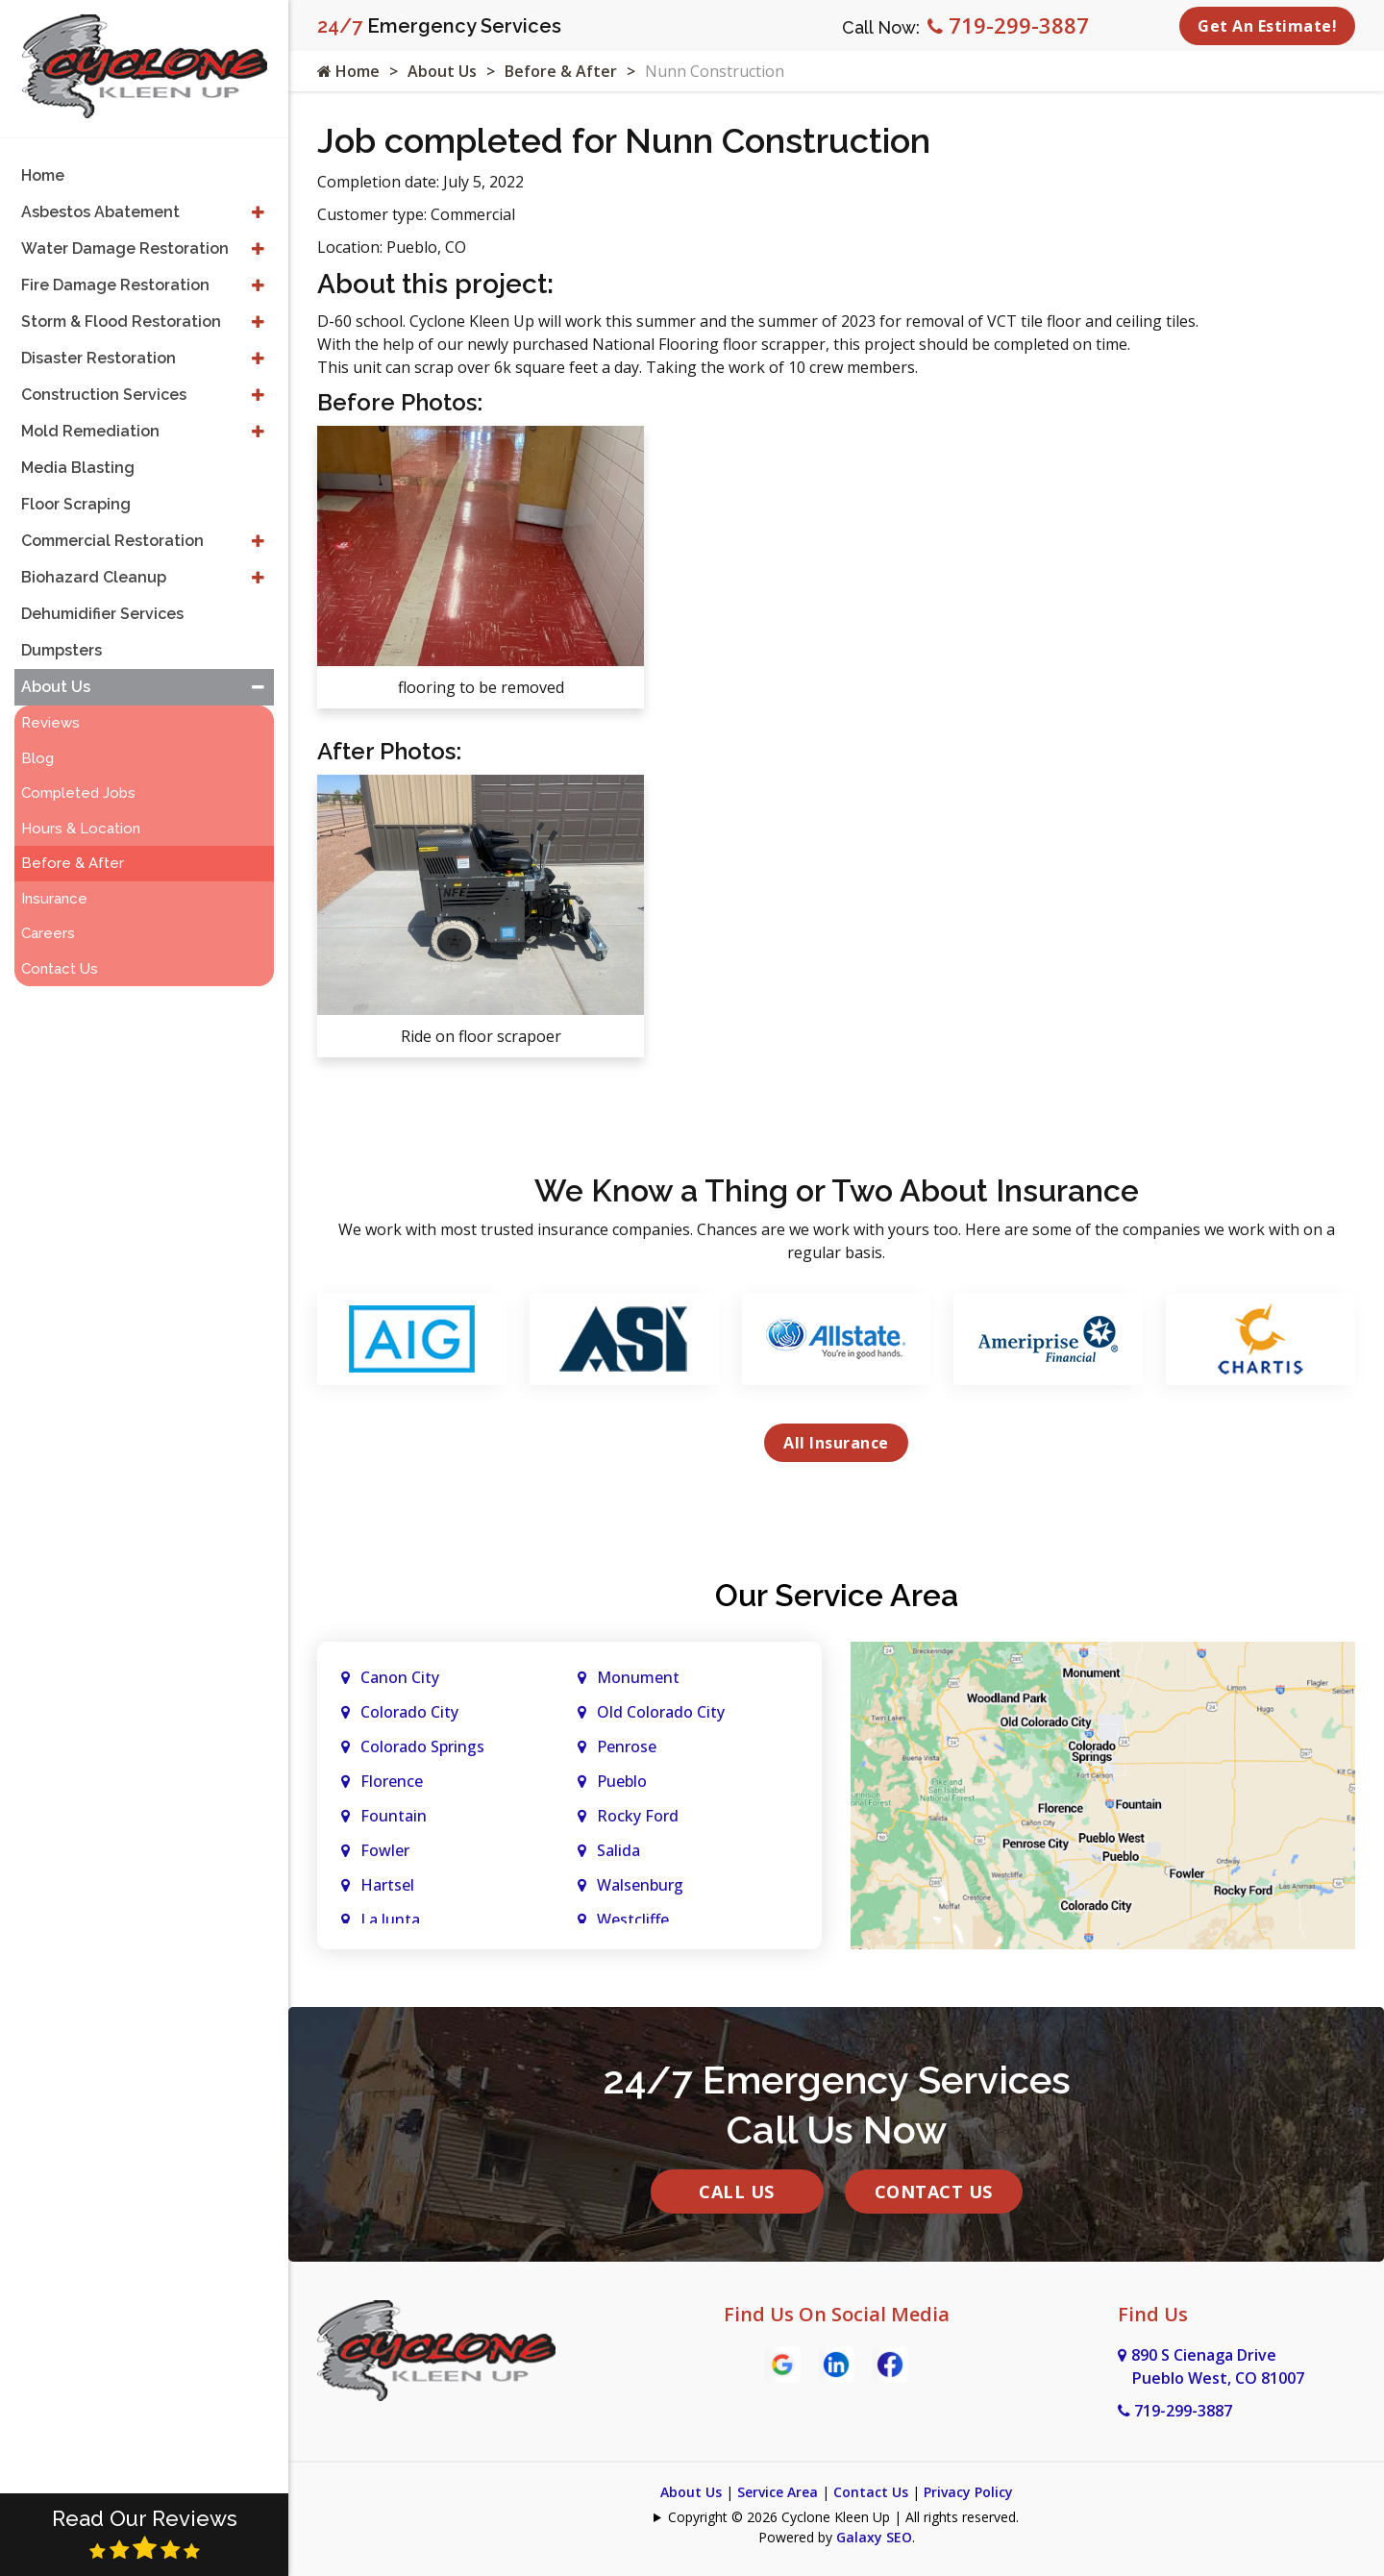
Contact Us (934, 2191)
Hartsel (387, 1884)
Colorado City (409, 1711)
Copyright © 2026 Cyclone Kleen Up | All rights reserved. (843, 2517)
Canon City (399, 1677)
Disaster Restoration (98, 358)
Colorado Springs (422, 1746)
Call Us (737, 2191)
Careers (48, 933)
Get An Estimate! (1267, 26)
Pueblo (622, 1781)
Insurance (54, 898)
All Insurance (836, 1442)
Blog (37, 758)
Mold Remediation (90, 431)
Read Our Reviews (144, 2534)
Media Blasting (78, 467)
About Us (442, 71)
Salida (618, 1850)
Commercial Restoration (112, 541)
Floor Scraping (76, 504)
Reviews (50, 722)
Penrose (626, 1746)
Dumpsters (61, 650)
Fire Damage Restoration (115, 285)
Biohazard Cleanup (93, 577)
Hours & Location (80, 828)
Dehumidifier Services (102, 614)
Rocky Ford (638, 1815)
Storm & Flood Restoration (121, 321)
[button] (258, 212)
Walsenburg (640, 1884)
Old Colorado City (661, 1711)
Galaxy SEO (874, 2537)
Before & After (561, 71)
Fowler (384, 1850)
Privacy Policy (968, 2492)
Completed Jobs (78, 793)
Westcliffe (633, 1919)
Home (348, 71)
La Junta (390, 1919)
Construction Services (103, 394)
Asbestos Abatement (100, 212)
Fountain (393, 1815)
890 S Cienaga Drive (1211, 2366)
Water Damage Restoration (125, 248)
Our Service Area (836, 1595)
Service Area (777, 2492)
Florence (391, 1781)
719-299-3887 (1008, 25)
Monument (638, 1677)
